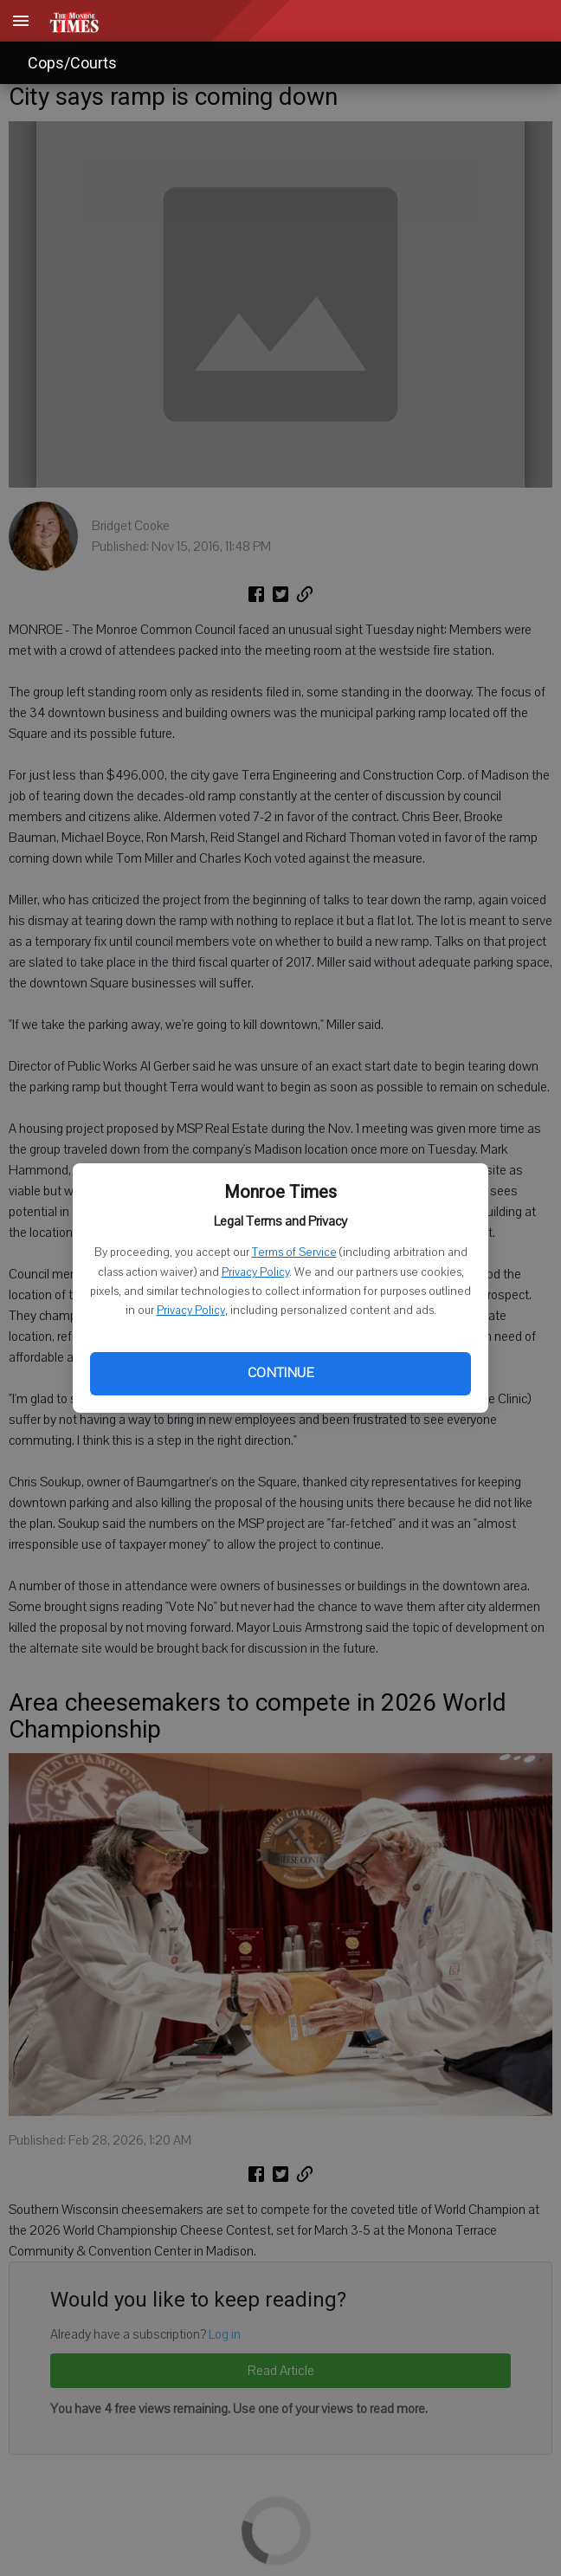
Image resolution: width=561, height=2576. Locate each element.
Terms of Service (294, 1252)
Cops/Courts (72, 63)
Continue (280, 1373)
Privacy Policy (255, 1272)
